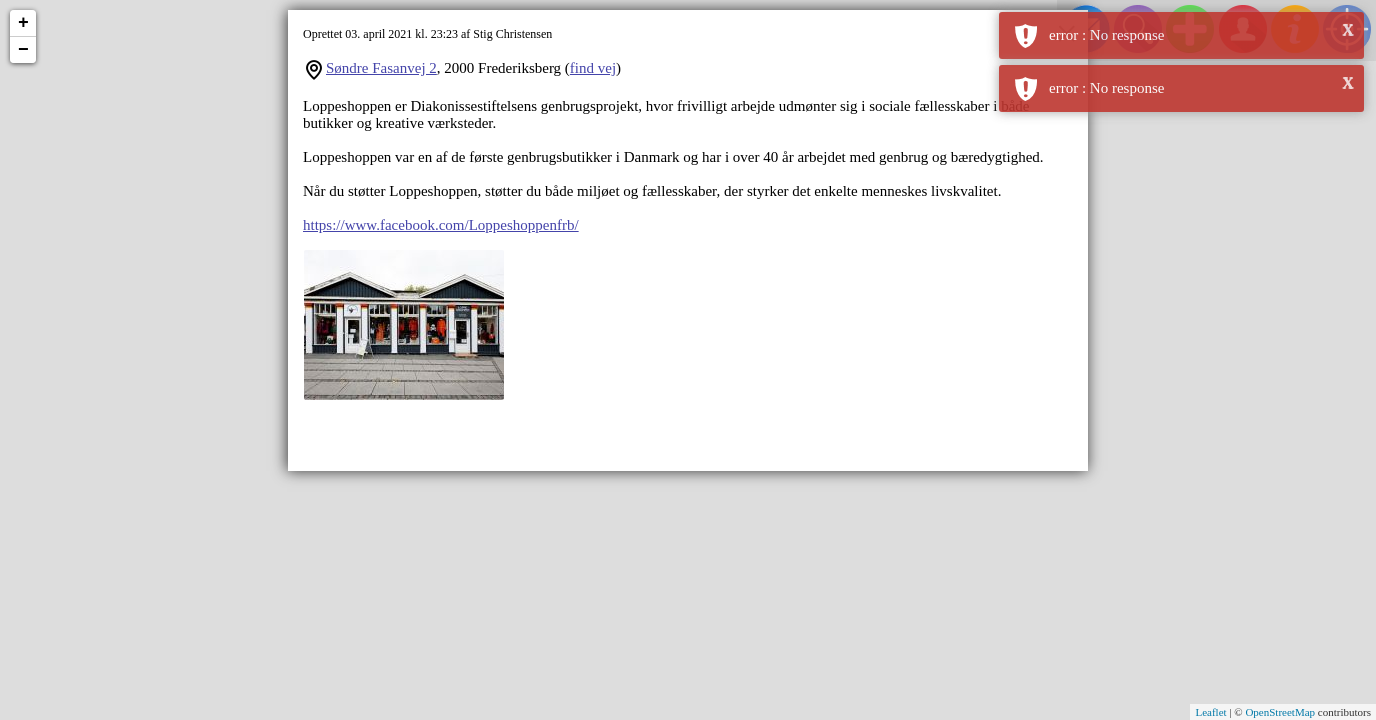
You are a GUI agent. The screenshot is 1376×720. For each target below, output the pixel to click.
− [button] (23, 50)
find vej (593, 68)
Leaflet (1210, 712)
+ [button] (23, 23)
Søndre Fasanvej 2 (381, 68)
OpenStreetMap (1280, 712)
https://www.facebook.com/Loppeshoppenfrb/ (441, 225)
